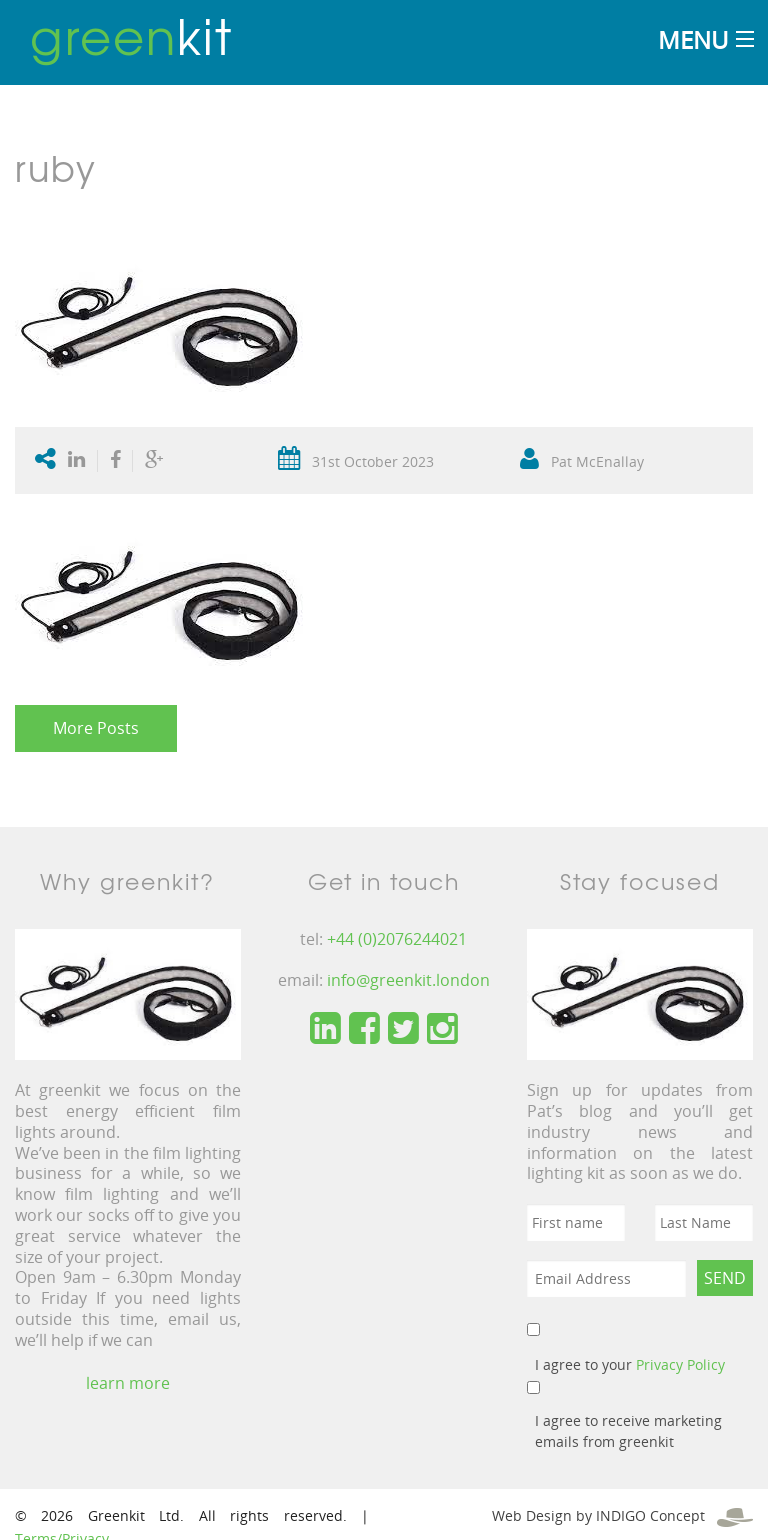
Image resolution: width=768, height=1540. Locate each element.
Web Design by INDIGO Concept (622, 1515)
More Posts (96, 728)
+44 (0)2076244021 (397, 939)
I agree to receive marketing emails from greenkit (628, 1431)
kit (131, 35)
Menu (693, 39)
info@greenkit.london (408, 980)
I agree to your (630, 1364)
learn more (128, 1383)
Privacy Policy (680, 1364)
